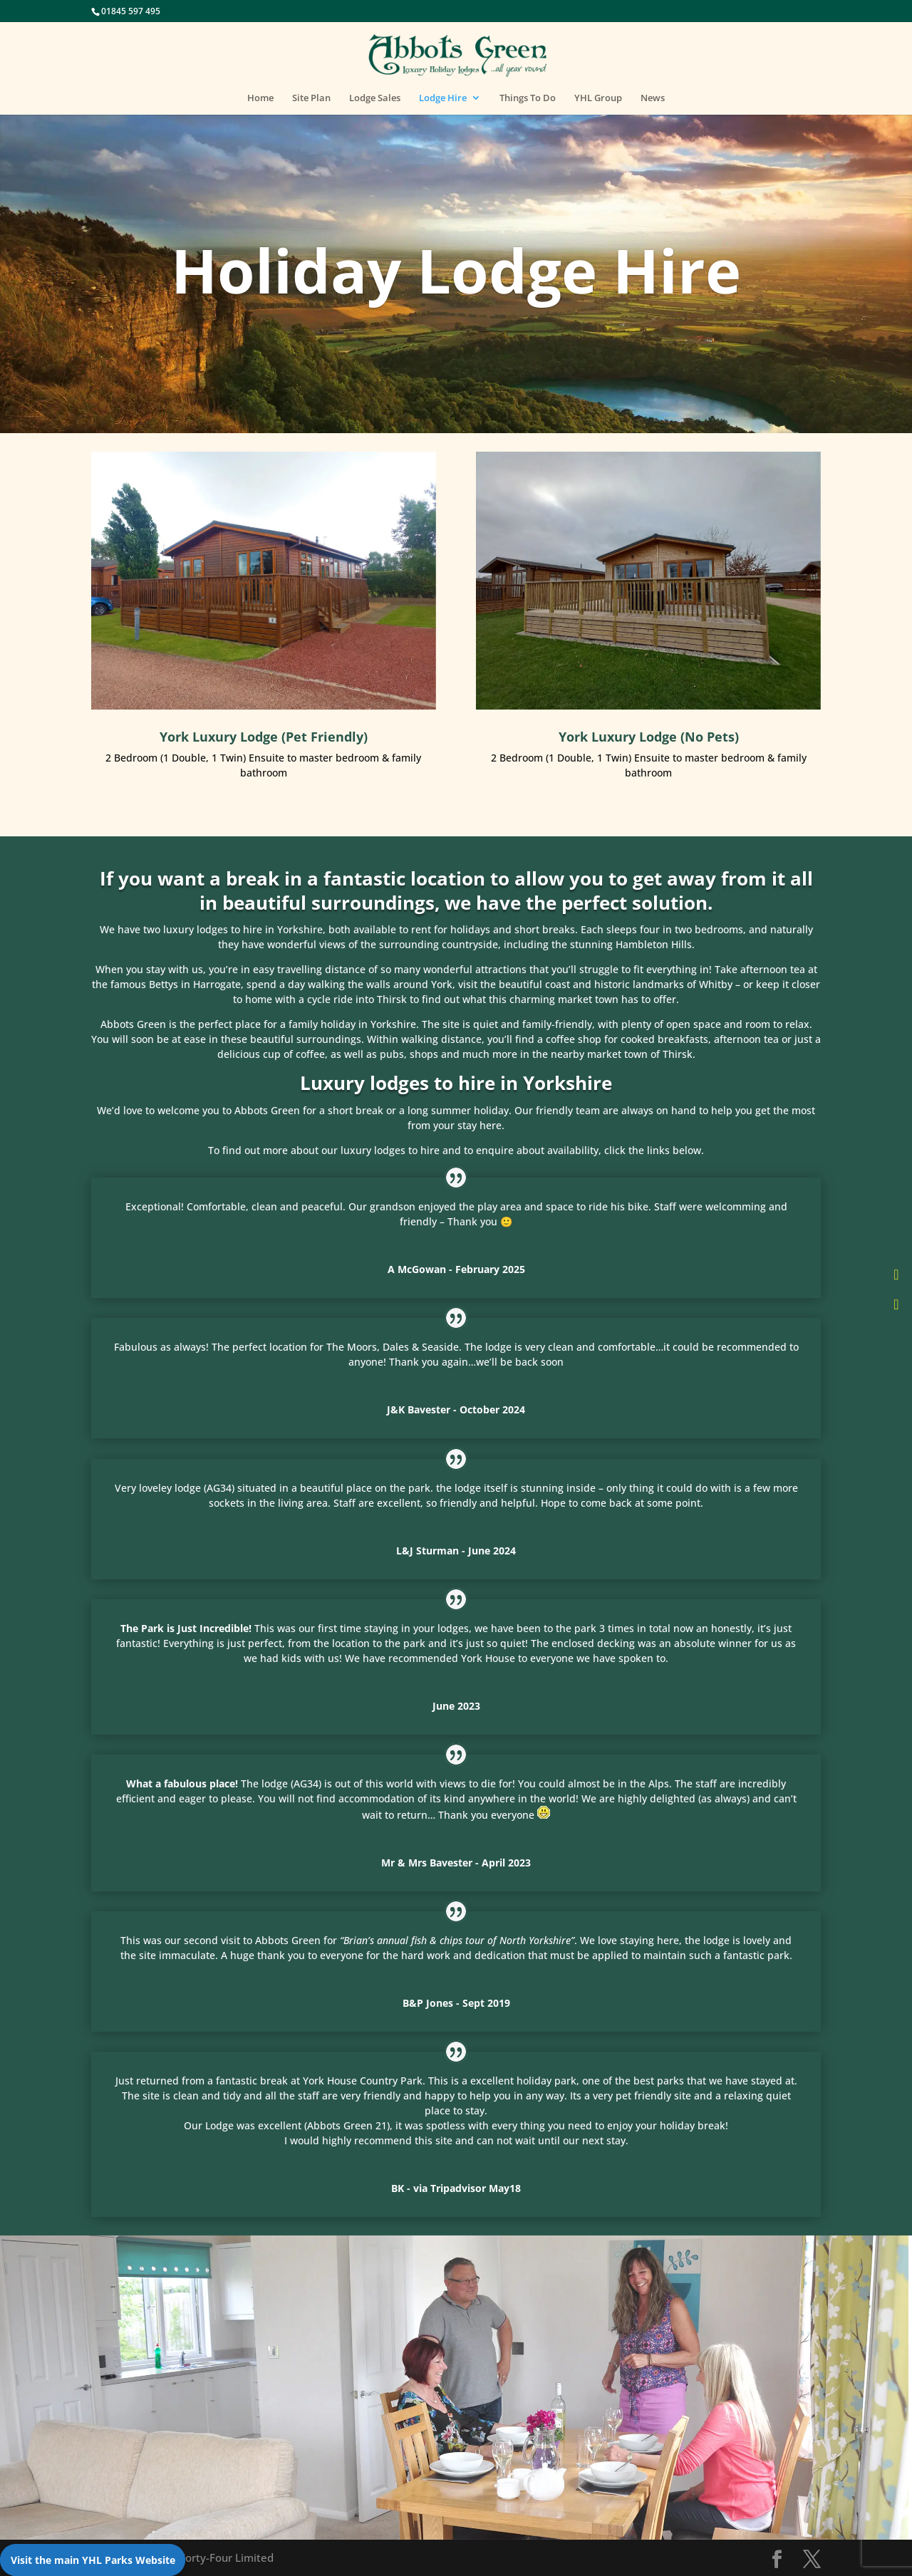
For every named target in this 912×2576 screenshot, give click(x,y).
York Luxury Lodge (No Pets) (649, 736)
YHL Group (598, 98)
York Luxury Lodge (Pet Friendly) (264, 736)
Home (260, 98)
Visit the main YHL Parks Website (93, 2560)
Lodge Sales (374, 98)
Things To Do (527, 98)
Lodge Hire (443, 98)
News (653, 98)
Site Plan (311, 98)
